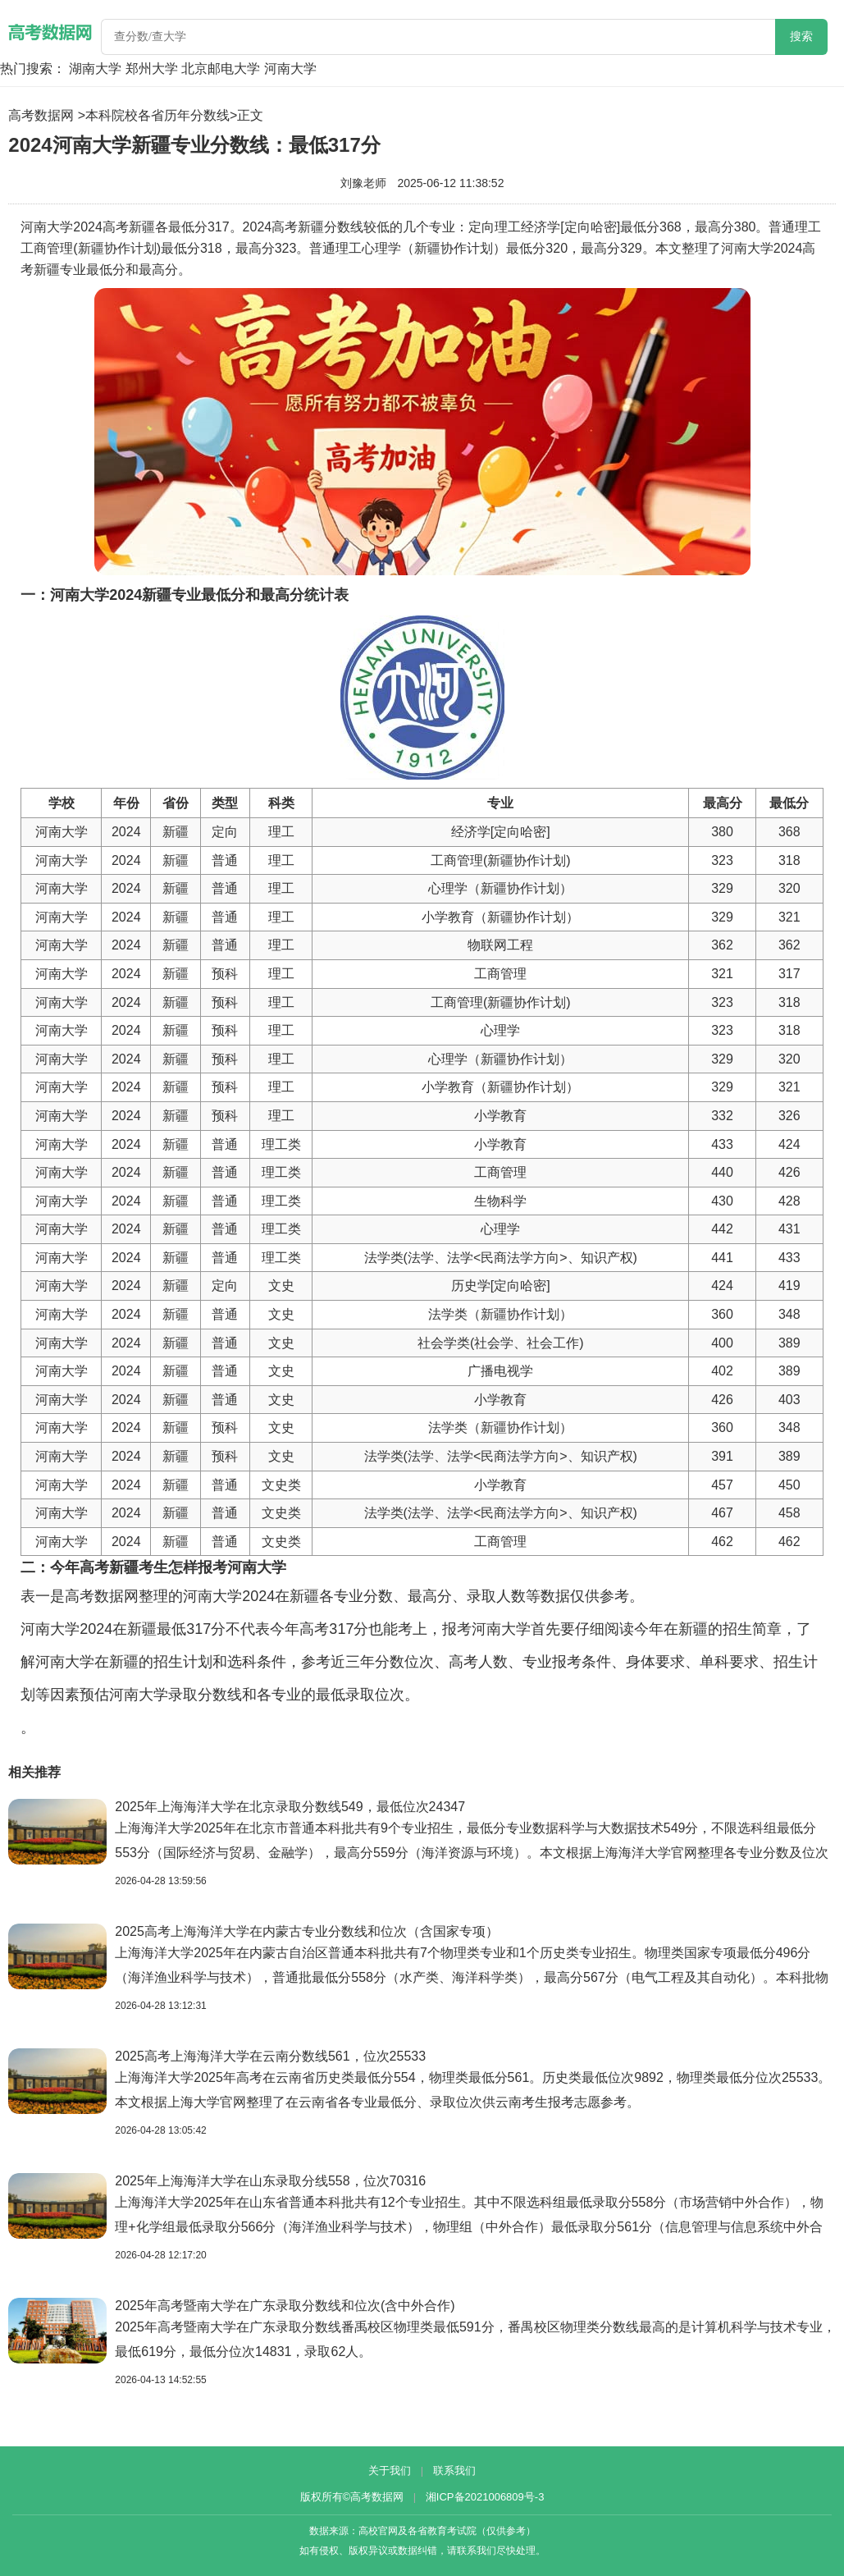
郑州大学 (151, 68)
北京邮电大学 (220, 68)
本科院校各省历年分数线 (157, 115)
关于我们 (389, 2470)
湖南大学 (95, 68)
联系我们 (454, 2470)
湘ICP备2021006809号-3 (485, 2497)
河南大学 (290, 68)
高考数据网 (41, 115)
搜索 (801, 36)
